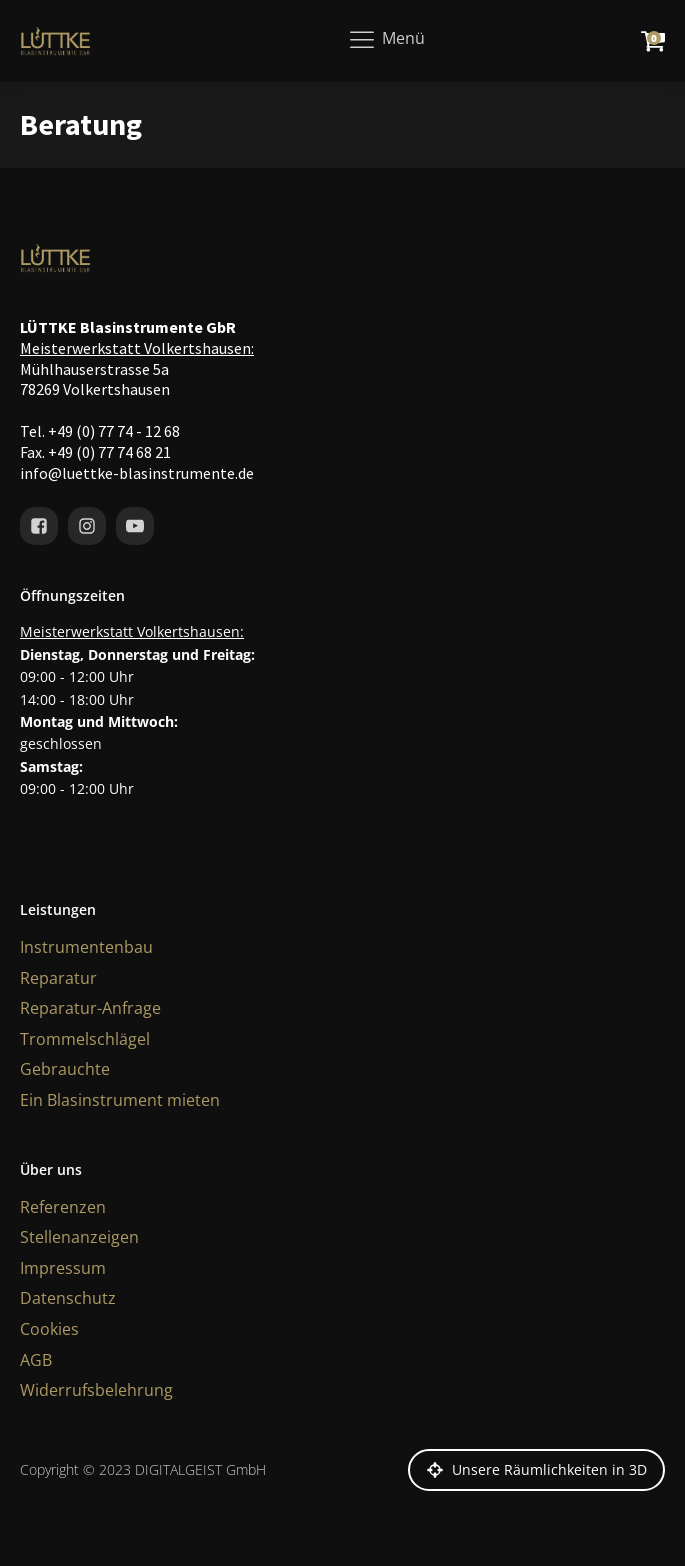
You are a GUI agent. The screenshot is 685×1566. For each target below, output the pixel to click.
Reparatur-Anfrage (90, 1008)
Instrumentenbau (86, 947)
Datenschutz (68, 1298)
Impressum (63, 1268)
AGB (36, 1360)
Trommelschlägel (85, 1039)
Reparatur (58, 978)
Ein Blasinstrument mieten (120, 1100)
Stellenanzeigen (79, 1237)
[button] (536, 1470)
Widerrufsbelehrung (96, 1390)
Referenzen (63, 1207)
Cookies (49, 1329)
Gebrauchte (65, 1069)
